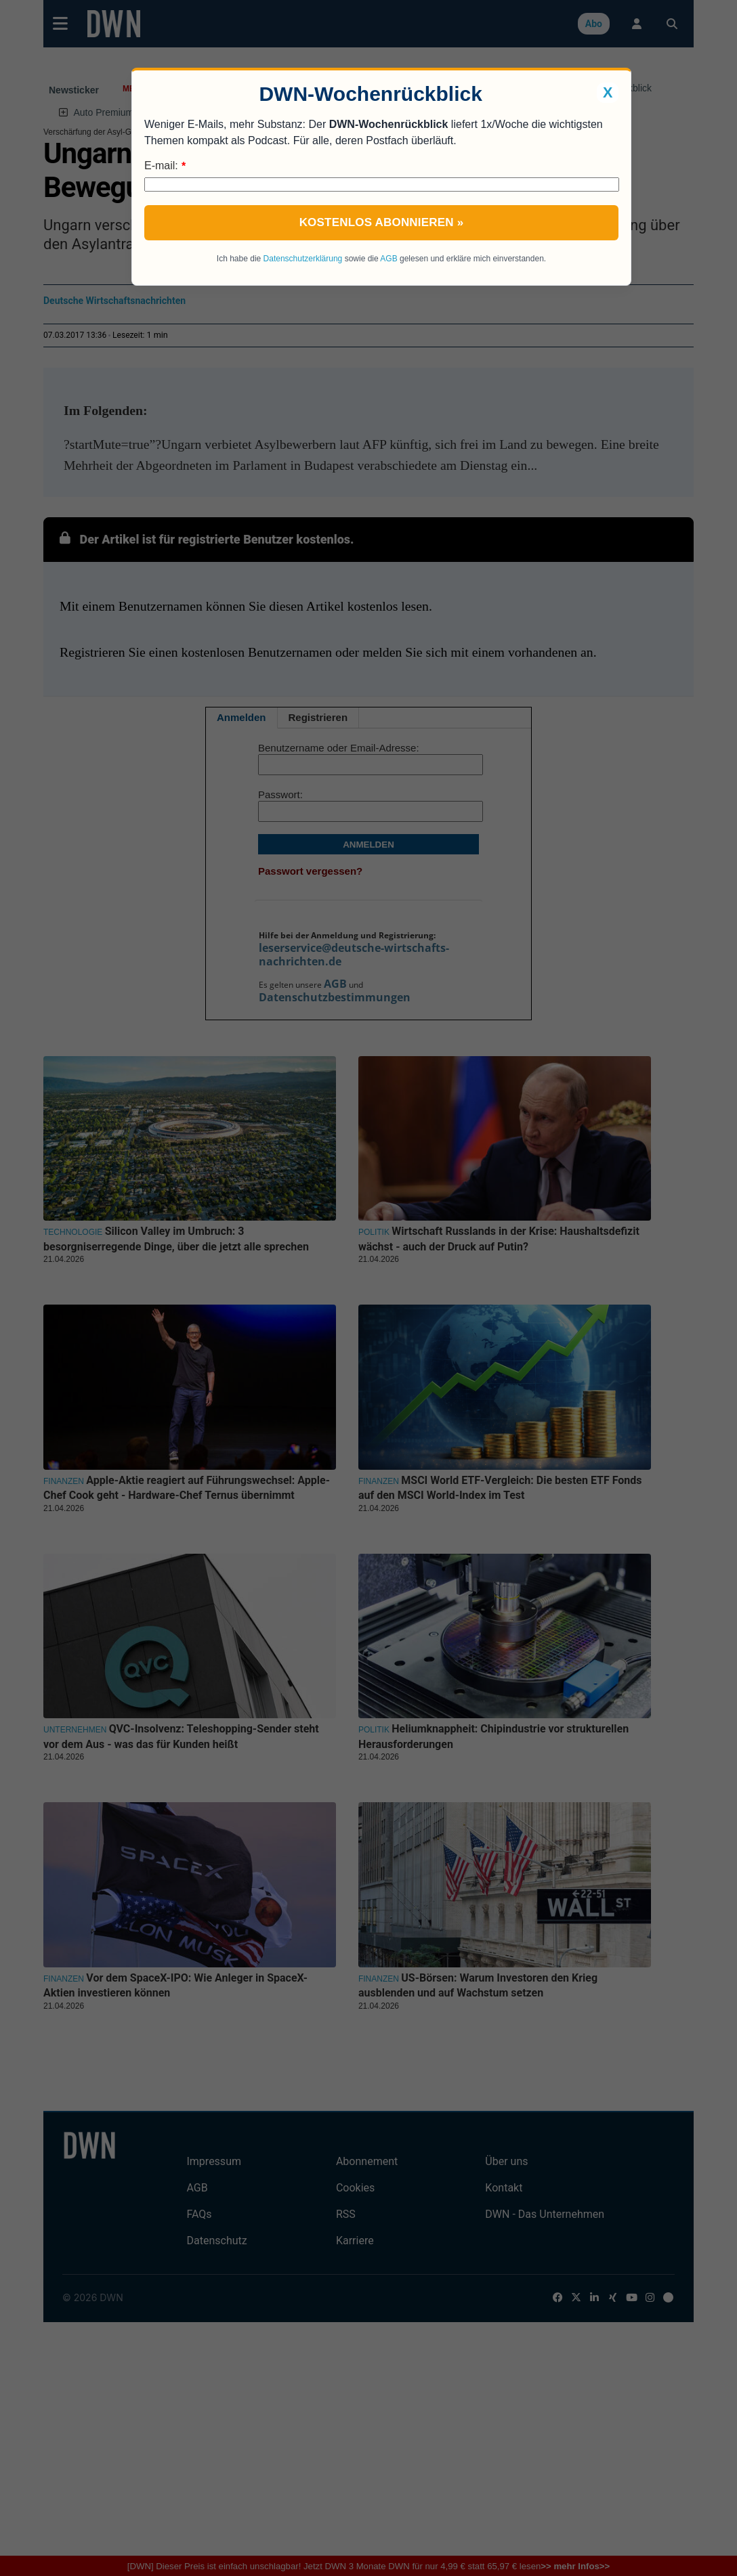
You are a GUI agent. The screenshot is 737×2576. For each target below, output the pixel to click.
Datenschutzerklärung (303, 258)
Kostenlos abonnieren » (381, 222)
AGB (388, 258)
